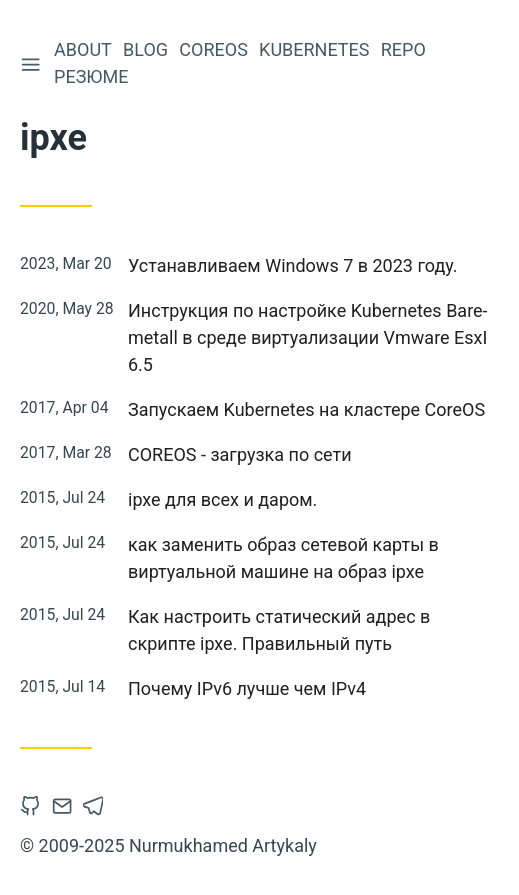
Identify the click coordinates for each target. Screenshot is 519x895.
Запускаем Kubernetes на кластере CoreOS (306, 409)
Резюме (93, 76)
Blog (147, 49)
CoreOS (215, 49)
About (85, 49)
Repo (405, 49)
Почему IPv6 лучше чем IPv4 (247, 688)
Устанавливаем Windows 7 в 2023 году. (293, 265)
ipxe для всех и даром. (222, 499)
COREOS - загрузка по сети (240, 454)
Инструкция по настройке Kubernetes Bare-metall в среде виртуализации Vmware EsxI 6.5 (308, 337)
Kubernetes (316, 49)
